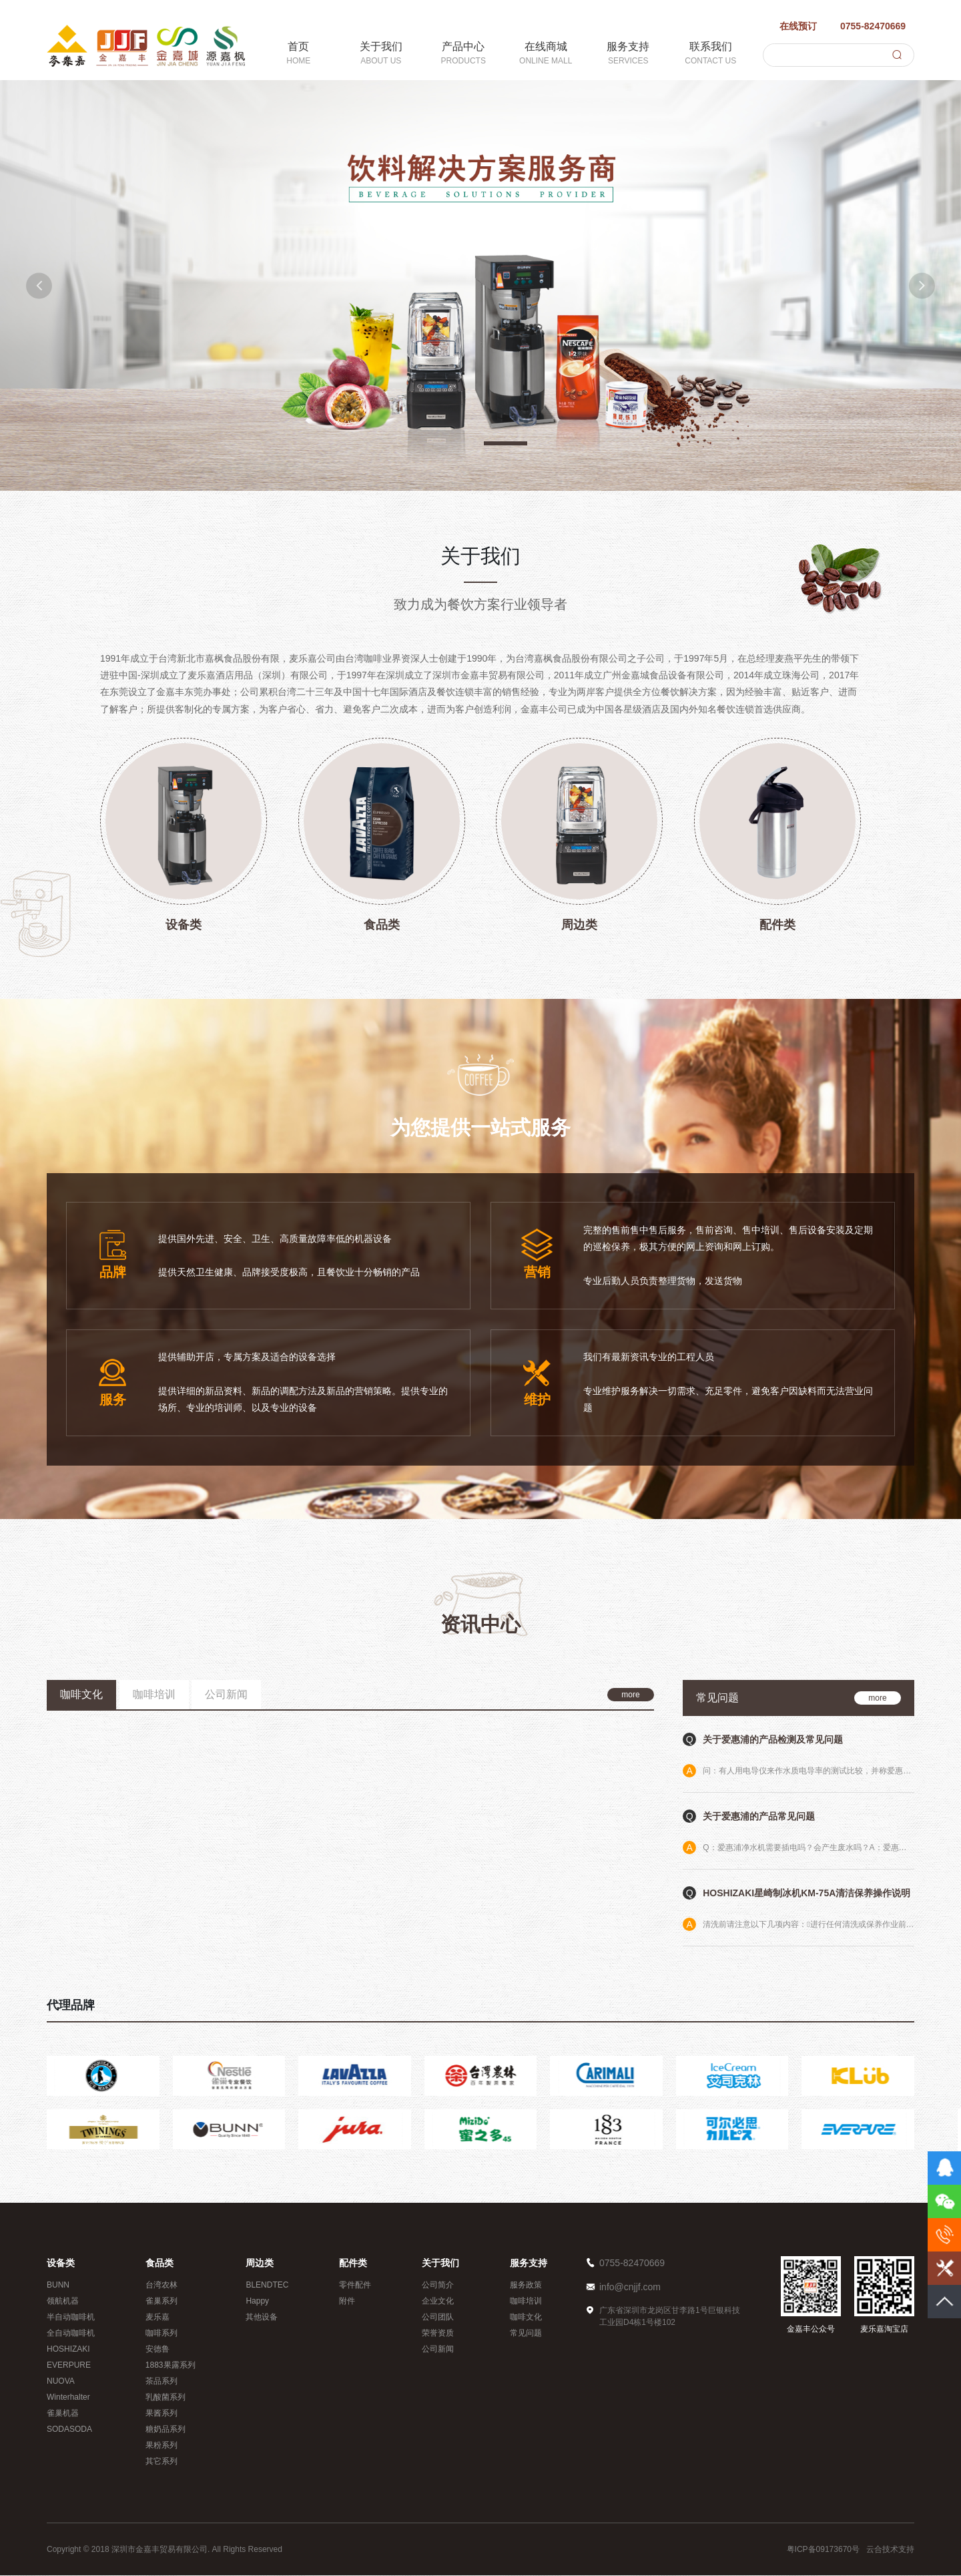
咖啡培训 (526, 2301)
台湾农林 (161, 2285)
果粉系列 (161, 2445)
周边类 (260, 2263)
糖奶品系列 (165, 2429)
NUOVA (61, 2381)
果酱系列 (161, 2413)
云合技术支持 (890, 2550)
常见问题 (526, 2333)
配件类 (353, 2263)
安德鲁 (157, 2349)
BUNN (58, 2285)
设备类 (61, 2263)
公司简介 (438, 2285)
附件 (347, 2301)
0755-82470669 (865, 25)
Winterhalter (68, 2397)
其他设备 (262, 2317)
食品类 (159, 2263)
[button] (43, 285)
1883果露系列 (170, 2365)
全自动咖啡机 (71, 2333)
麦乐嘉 (157, 2317)
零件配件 (355, 2285)
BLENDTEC (267, 2285)
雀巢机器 (63, 2413)
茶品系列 (161, 2381)
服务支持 (528, 2263)
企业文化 (438, 2301)
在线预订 (790, 25)
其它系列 (161, 2461)
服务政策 (526, 2285)
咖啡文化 (526, 2317)
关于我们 (440, 2263)
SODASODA (69, 2429)
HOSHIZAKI (68, 2349)
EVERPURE (69, 2365)
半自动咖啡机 (71, 2317)
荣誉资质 (438, 2333)
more (630, 1694)
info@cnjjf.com (630, 2287)
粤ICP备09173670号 (823, 2550)
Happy (257, 2301)
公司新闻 (438, 2349)
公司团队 (438, 2317)
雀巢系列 (161, 2301)
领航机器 (63, 2301)
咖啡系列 (161, 2333)
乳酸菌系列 (165, 2397)
